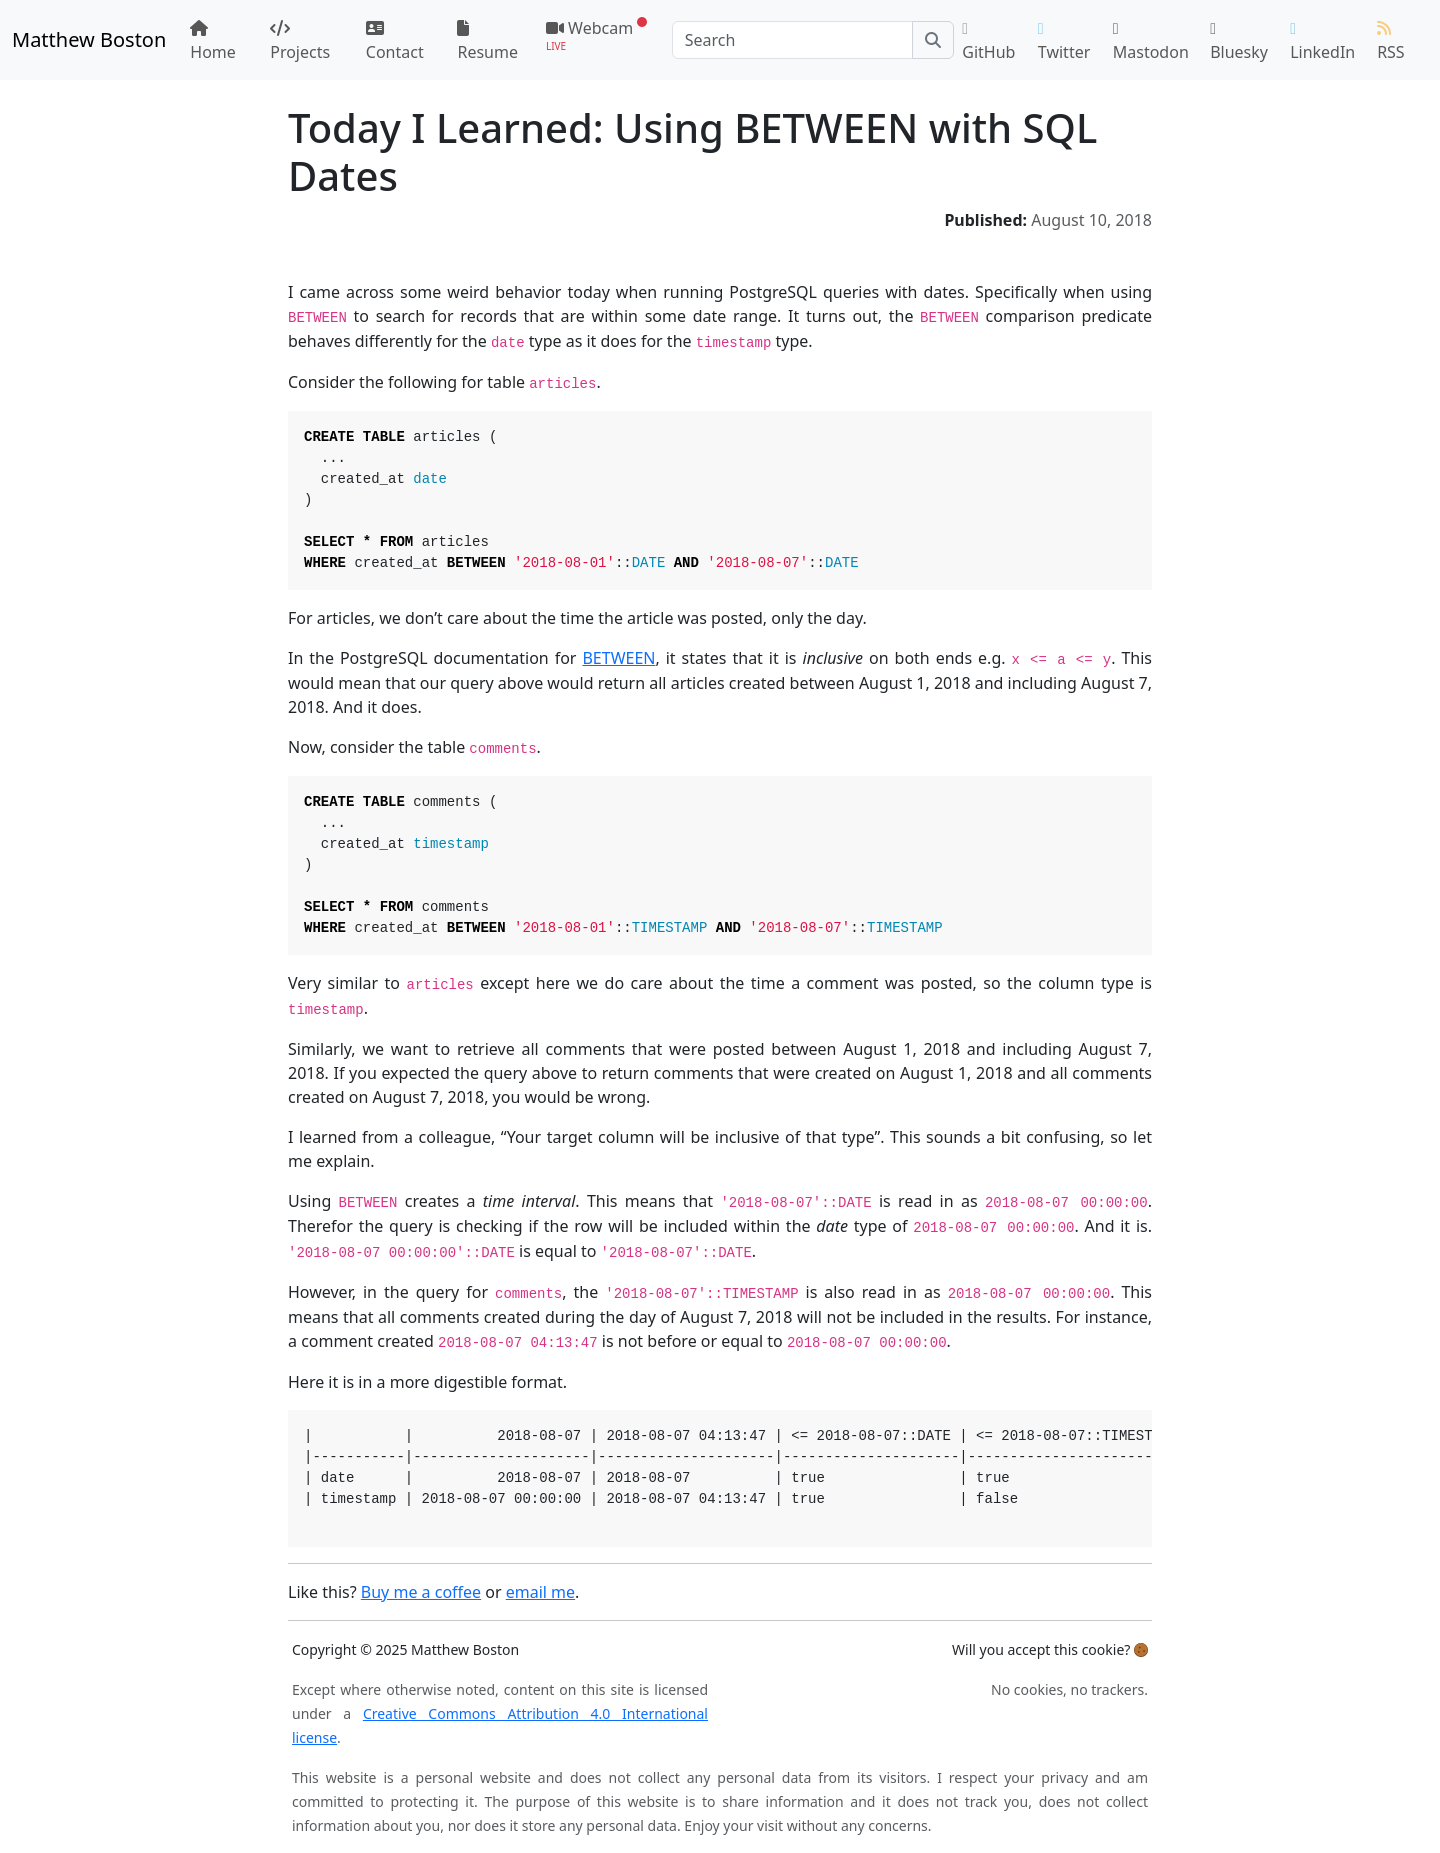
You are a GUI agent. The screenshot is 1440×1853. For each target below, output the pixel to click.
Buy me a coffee (421, 1592)
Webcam (596, 34)
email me (540, 1592)
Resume (487, 41)
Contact (395, 41)
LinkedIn (1322, 42)
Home (213, 41)
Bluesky (1239, 42)
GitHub (988, 42)
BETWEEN (618, 658)
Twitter (1064, 42)
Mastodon (1151, 42)
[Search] (793, 40)
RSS (1391, 41)
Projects (300, 41)
